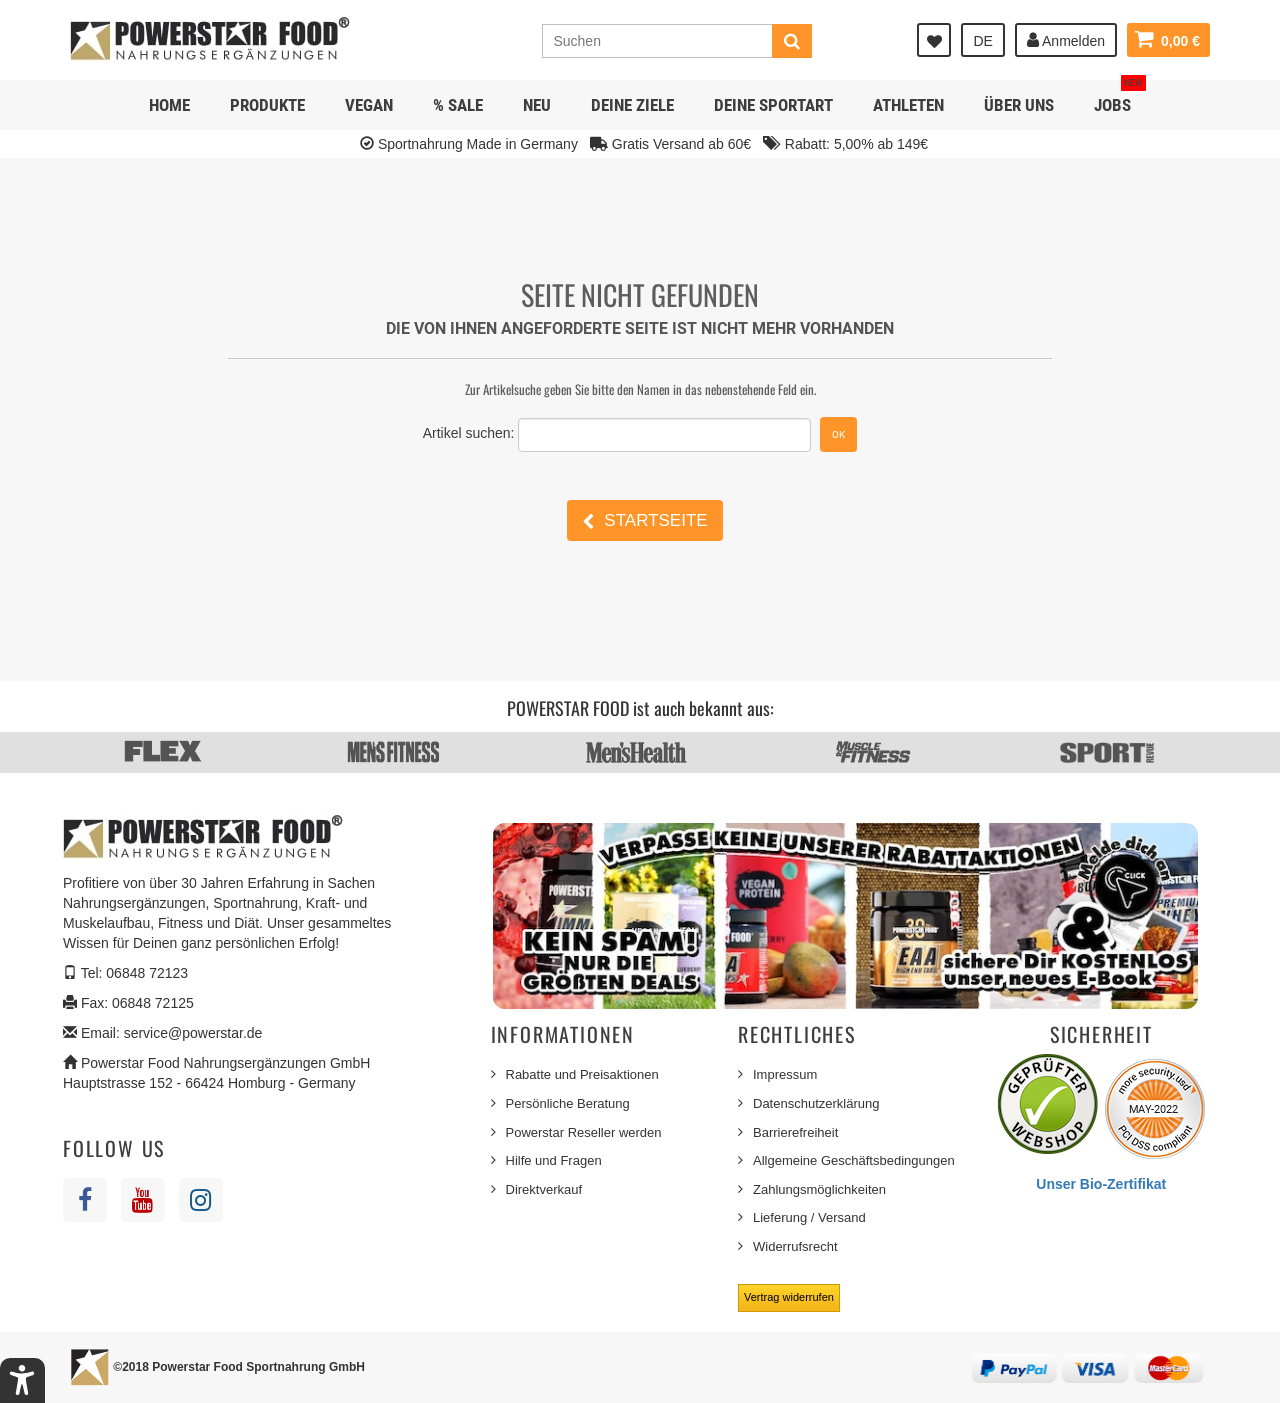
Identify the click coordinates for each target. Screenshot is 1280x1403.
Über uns (1019, 105)
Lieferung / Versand (809, 1217)
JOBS (1120, 97)
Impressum (785, 1074)
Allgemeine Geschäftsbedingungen (854, 1160)
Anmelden (1066, 40)
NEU (537, 105)
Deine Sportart (773, 105)
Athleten (908, 105)
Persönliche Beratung (568, 1103)
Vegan (369, 105)
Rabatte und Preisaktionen (582, 1074)
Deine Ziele (632, 105)
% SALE (458, 105)
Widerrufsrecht (795, 1246)
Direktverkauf (544, 1189)
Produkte (267, 105)
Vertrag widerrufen (789, 1297)
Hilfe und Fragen (554, 1160)
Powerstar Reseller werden (584, 1132)
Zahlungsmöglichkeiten (819, 1189)
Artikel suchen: (469, 433)
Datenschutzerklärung (816, 1103)
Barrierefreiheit (795, 1132)
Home (169, 105)
